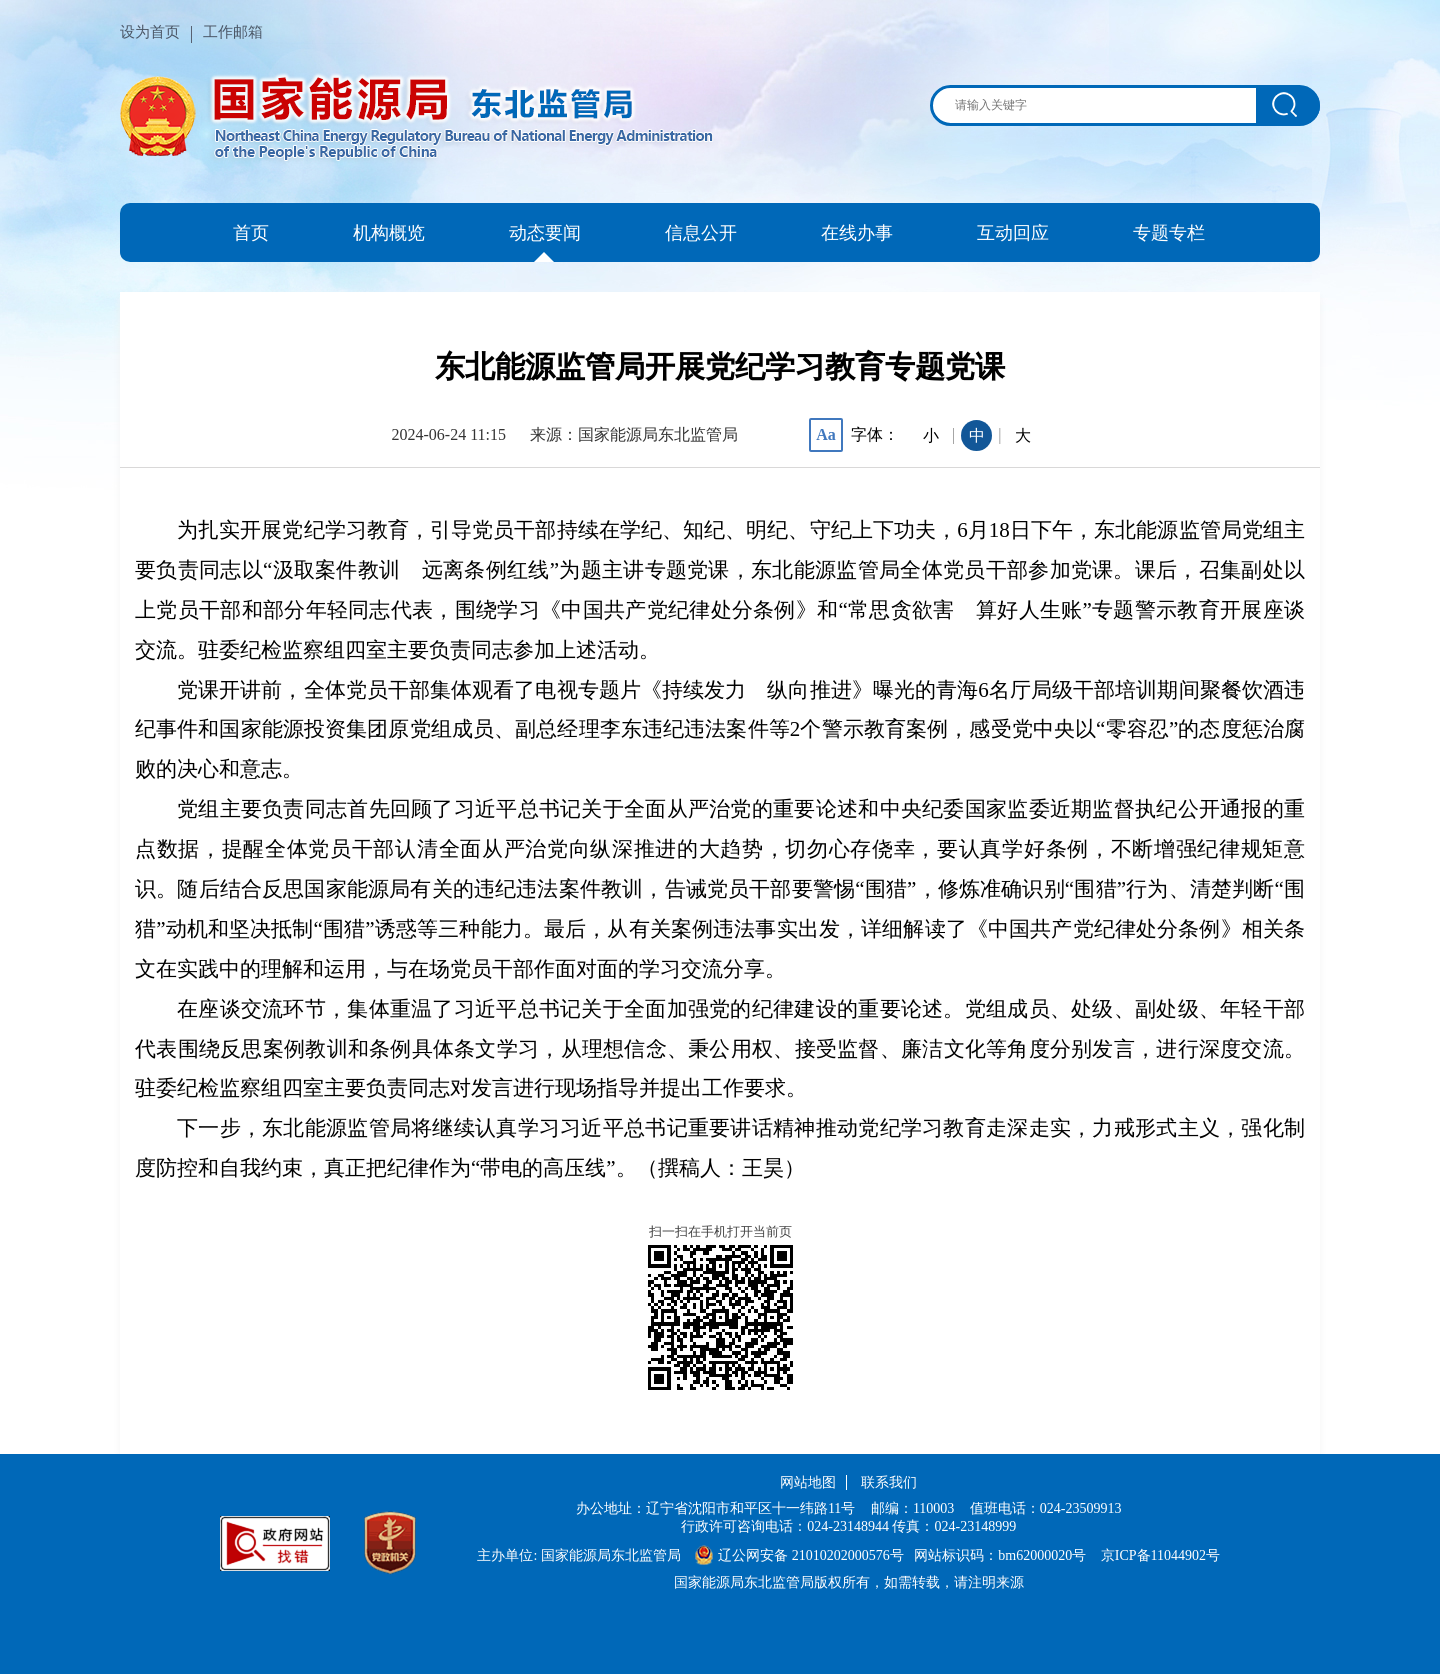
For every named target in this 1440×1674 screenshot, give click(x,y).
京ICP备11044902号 (1160, 1555)
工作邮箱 (233, 32)
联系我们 (889, 1482)
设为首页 (150, 32)
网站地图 (808, 1482)
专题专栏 (1169, 233)
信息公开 (701, 233)
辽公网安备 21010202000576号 (799, 1555)
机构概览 (389, 233)
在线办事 (857, 233)
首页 (251, 233)
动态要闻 (545, 233)
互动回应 (1013, 233)
